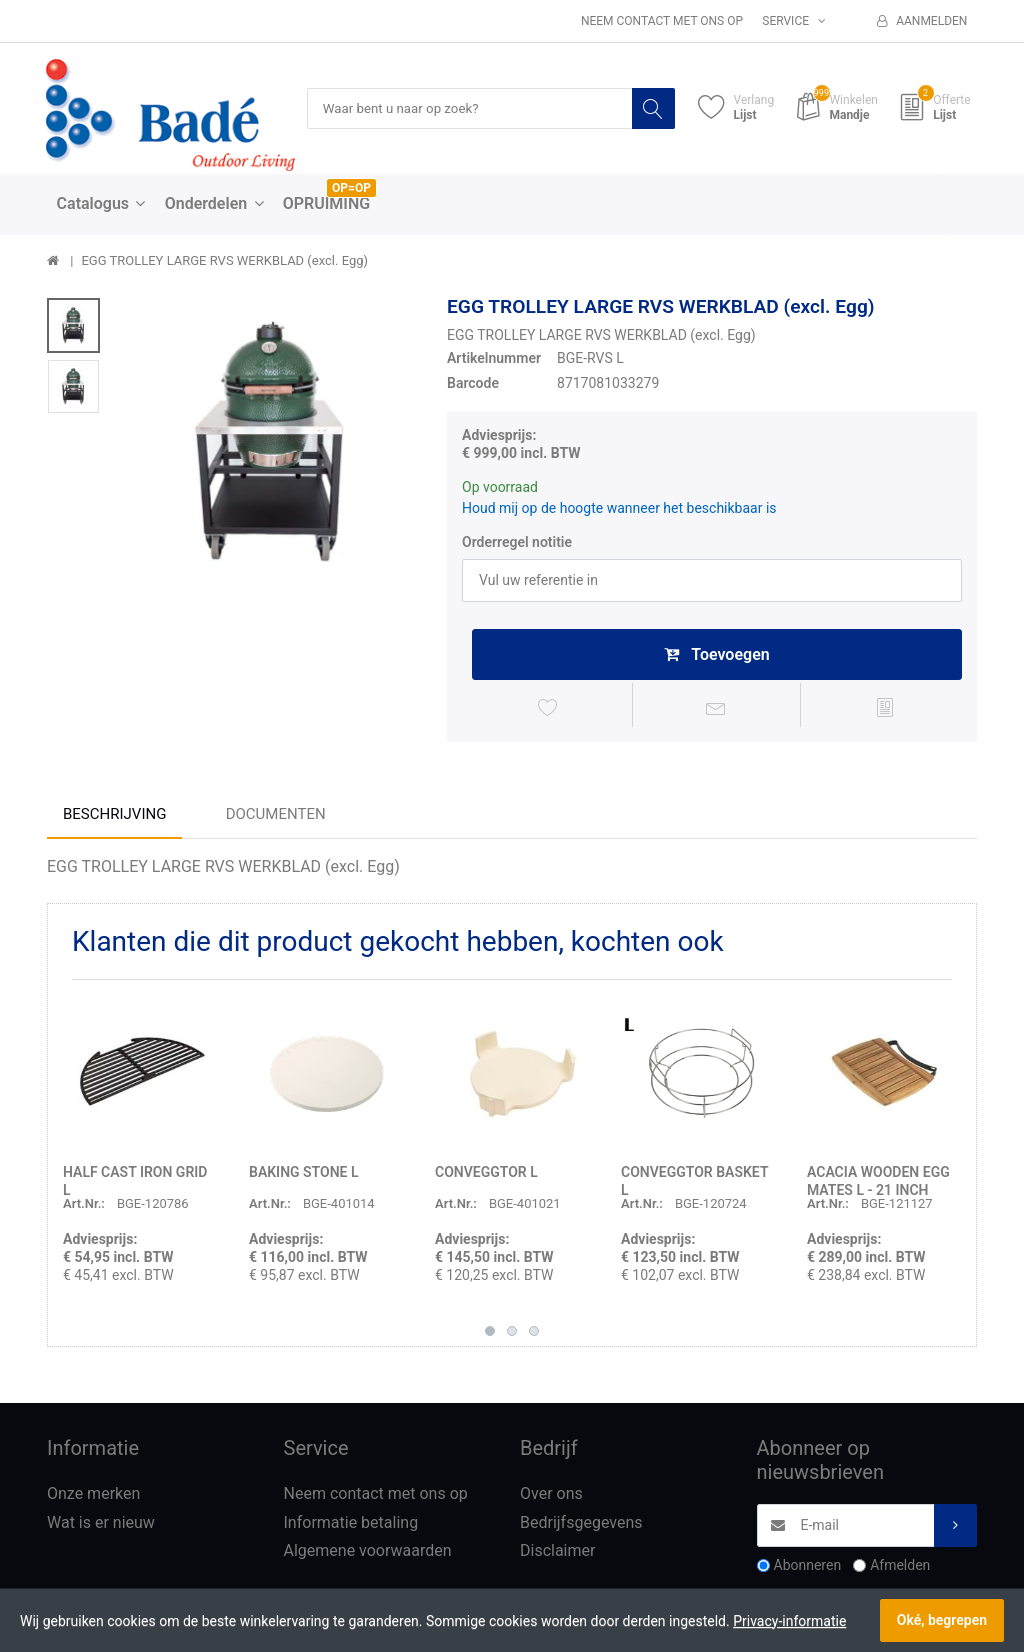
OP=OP (351, 189)
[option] (268, 444)
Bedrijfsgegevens (581, 1525)
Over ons (551, 1496)
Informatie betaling (351, 1525)
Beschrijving (114, 817)
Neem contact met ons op (662, 21)
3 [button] (534, 1334)
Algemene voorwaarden (368, 1554)
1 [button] (490, 1334)
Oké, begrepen (942, 1620)
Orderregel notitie (517, 542)
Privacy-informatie (789, 1621)
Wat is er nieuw (101, 1525)
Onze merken (93, 1496)
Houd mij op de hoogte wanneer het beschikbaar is (619, 508)
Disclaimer (557, 1554)
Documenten (276, 817)
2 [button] (512, 1334)
